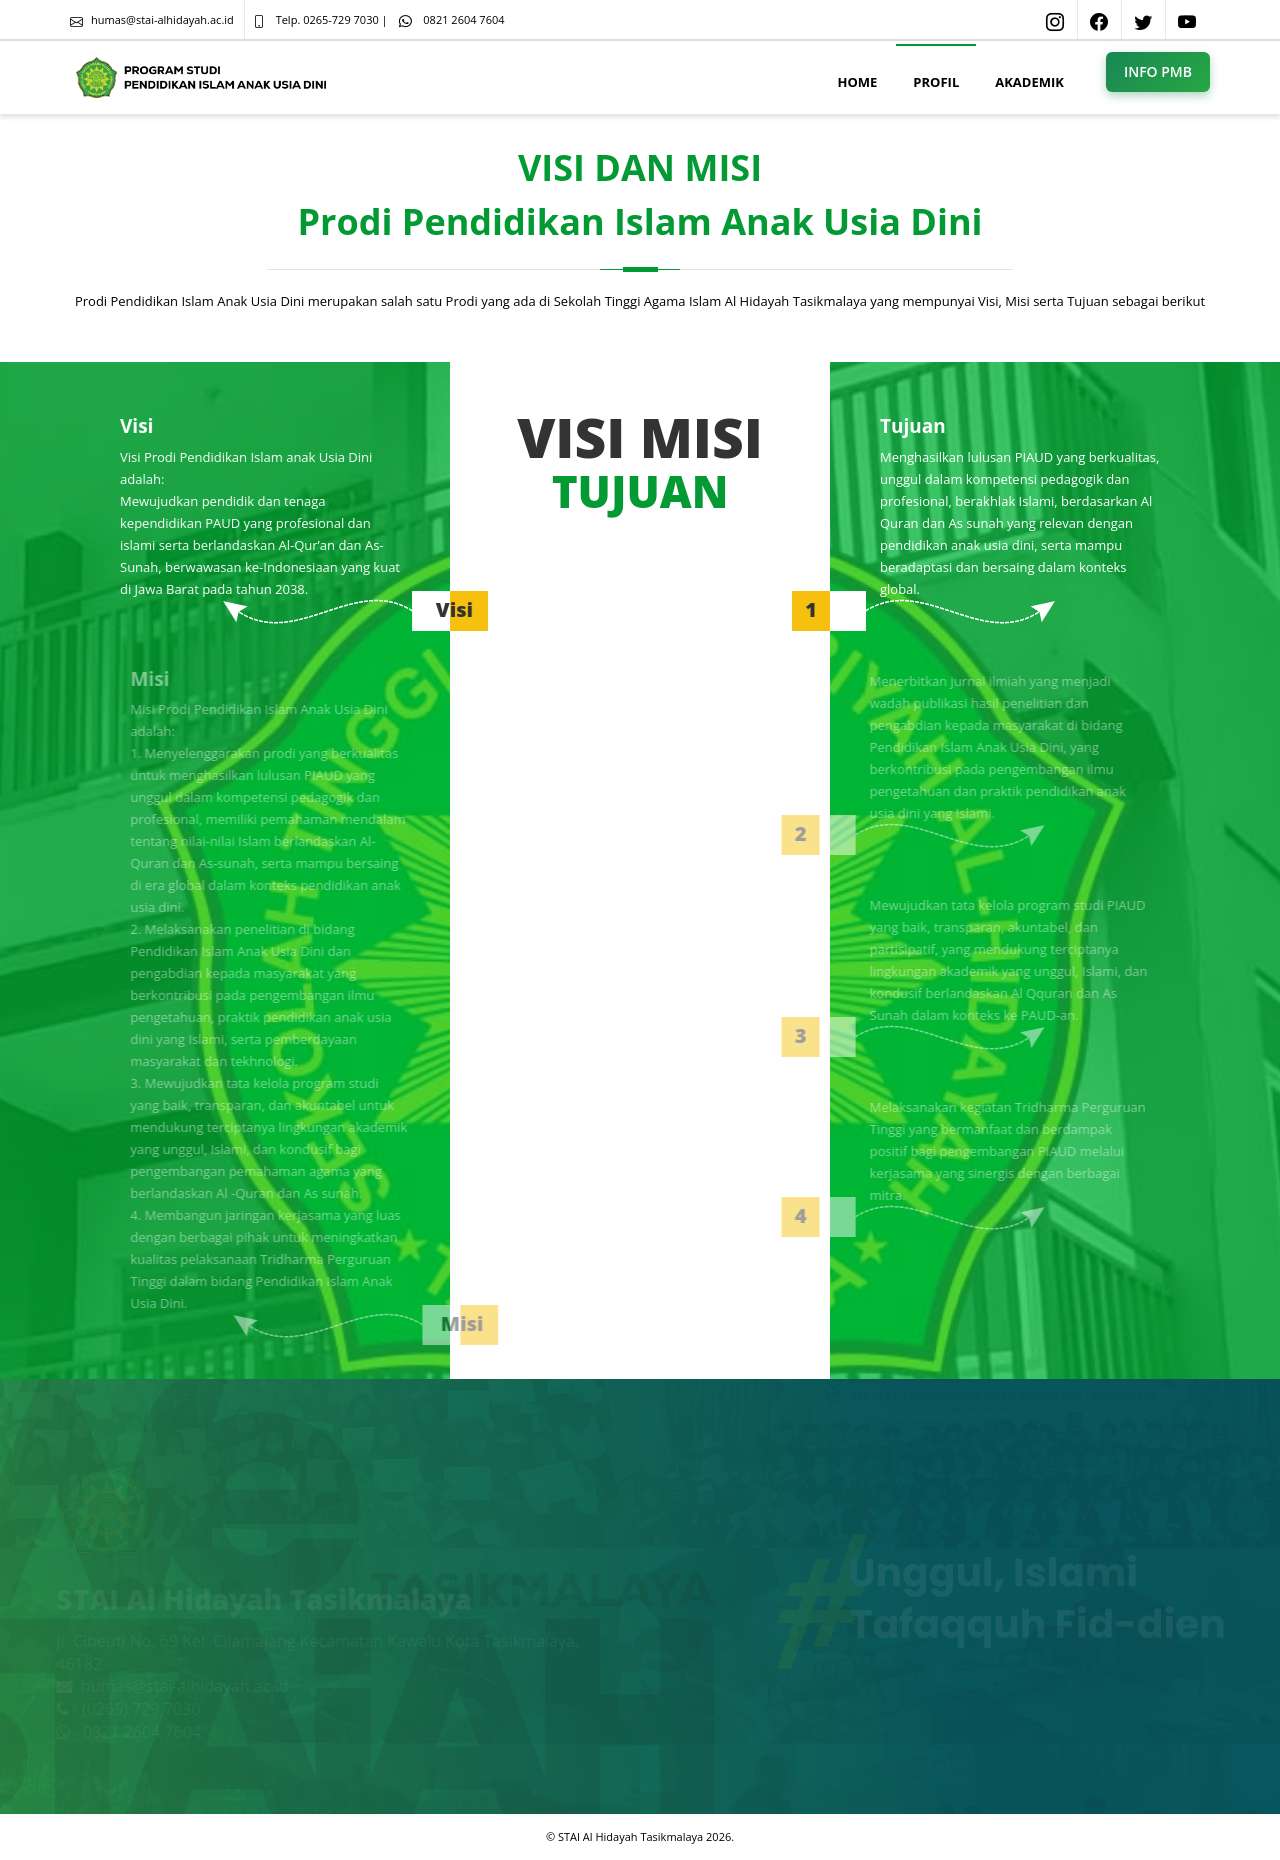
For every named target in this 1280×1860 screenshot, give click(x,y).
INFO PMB (1158, 71)
